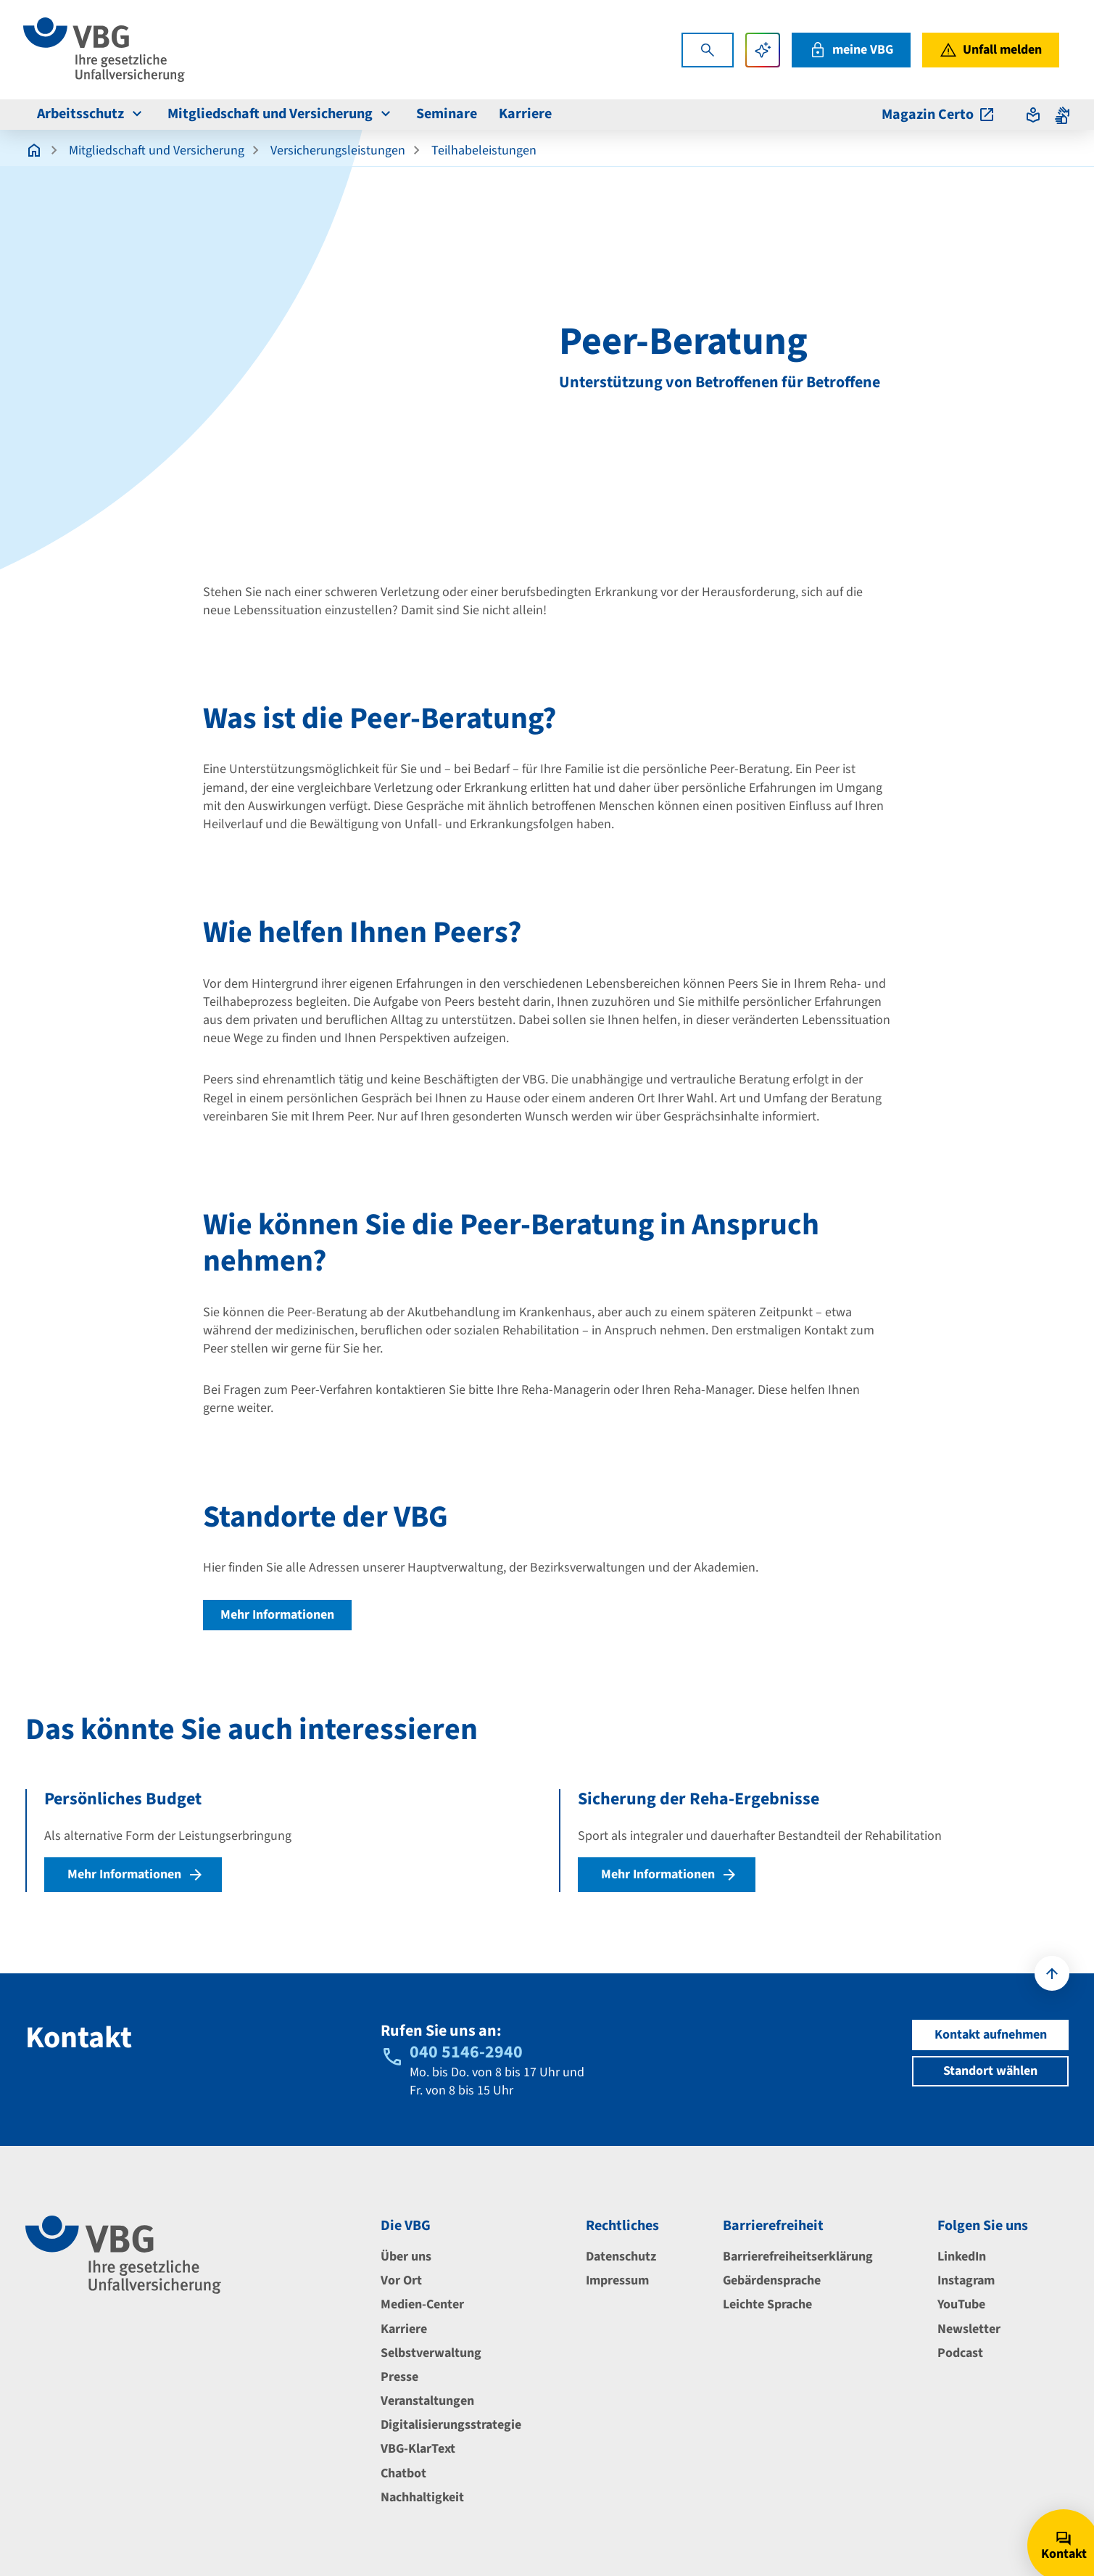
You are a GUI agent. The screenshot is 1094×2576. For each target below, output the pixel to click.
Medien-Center (422, 2304)
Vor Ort (401, 2280)
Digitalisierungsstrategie (451, 2425)
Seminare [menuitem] (446, 114)
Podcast (960, 2353)
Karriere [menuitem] (525, 114)
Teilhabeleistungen (483, 150)
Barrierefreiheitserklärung (798, 2256)
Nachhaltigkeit (422, 2497)
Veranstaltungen (427, 2401)
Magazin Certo (938, 114)
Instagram (966, 2280)
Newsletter (968, 2329)
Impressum (617, 2280)
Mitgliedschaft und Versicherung (156, 150)
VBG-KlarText (418, 2449)
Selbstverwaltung (431, 2353)
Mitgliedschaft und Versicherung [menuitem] (280, 114)
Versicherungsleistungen (337, 150)
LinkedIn (961, 2256)
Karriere (404, 2329)
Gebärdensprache (772, 2280)
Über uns (406, 2256)
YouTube (961, 2304)
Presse (399, 2377)
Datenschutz (621, 2256)
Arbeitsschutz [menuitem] (91, 114)
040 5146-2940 (466, 2052)
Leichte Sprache (767, 2304)
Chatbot (403, 2473)
